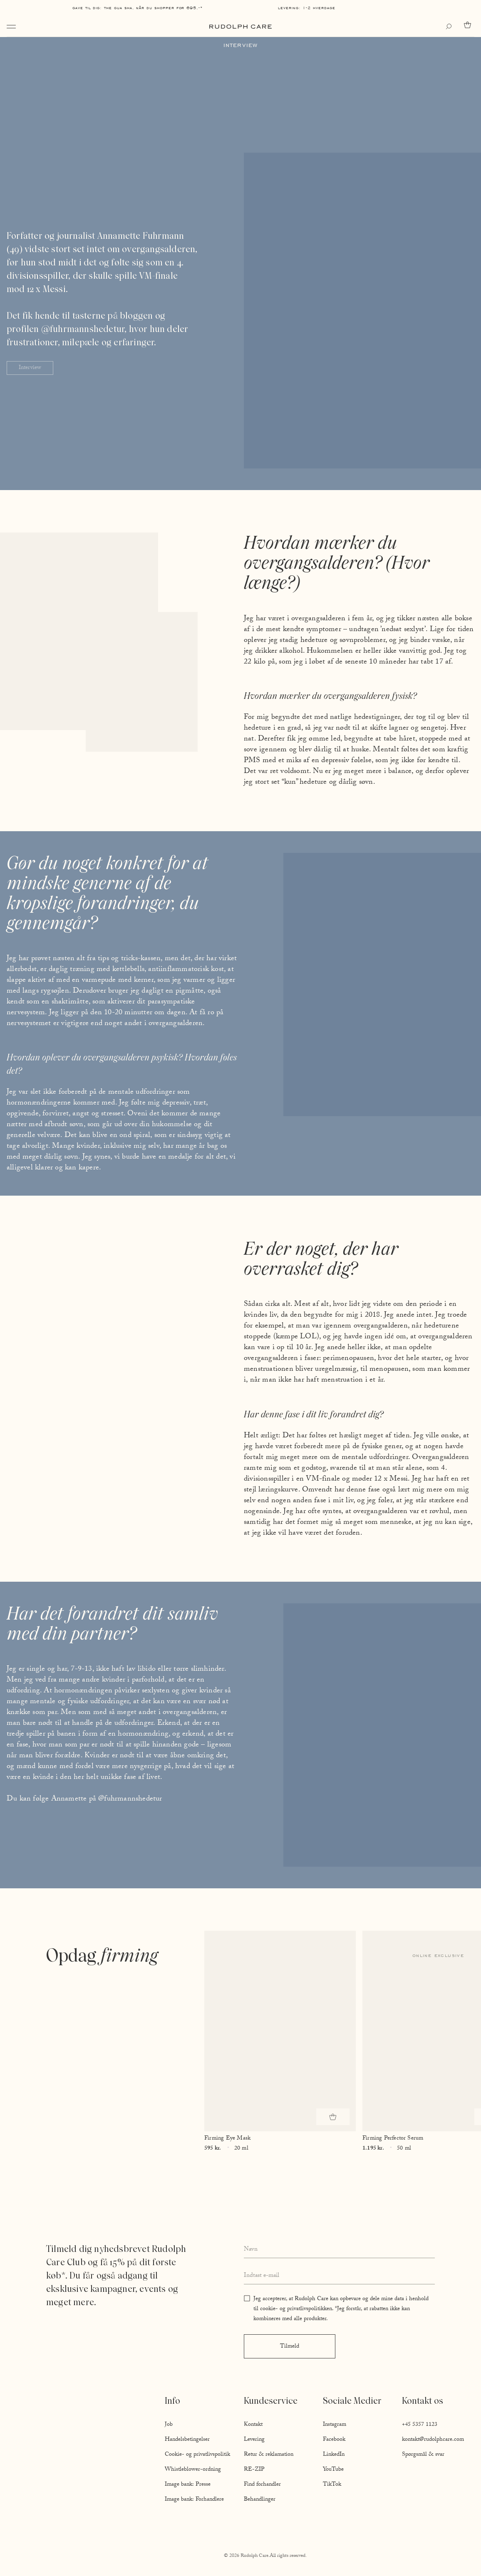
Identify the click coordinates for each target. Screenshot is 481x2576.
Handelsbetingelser (187, 2440)
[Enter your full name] (339, 2250)
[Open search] (450, 27)
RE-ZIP (254, 2470)
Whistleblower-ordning (193, 2470)
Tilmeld (289, 2347)
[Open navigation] (11, 26)
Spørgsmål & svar (423, 2455)
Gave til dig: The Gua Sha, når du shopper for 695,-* (137, 7)
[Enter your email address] (339, 2276)
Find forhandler (262, 2485)
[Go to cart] (469, 25)
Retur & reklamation (268, 2455)
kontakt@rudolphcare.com (433, 2440)
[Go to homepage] (240, 27)
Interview (30, 368)
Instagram (334, 2425)
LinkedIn (334, 2455)
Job (169, 2425)
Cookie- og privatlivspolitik (197, 2455)
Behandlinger (259, 2500)
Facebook (334, 2440)
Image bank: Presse (188, 2485)
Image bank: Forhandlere (194, 2500)
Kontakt (253, 2425)
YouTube (333, 2470)
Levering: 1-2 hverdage (306, 7)
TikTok (332, 2485)
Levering (254, 2440)
